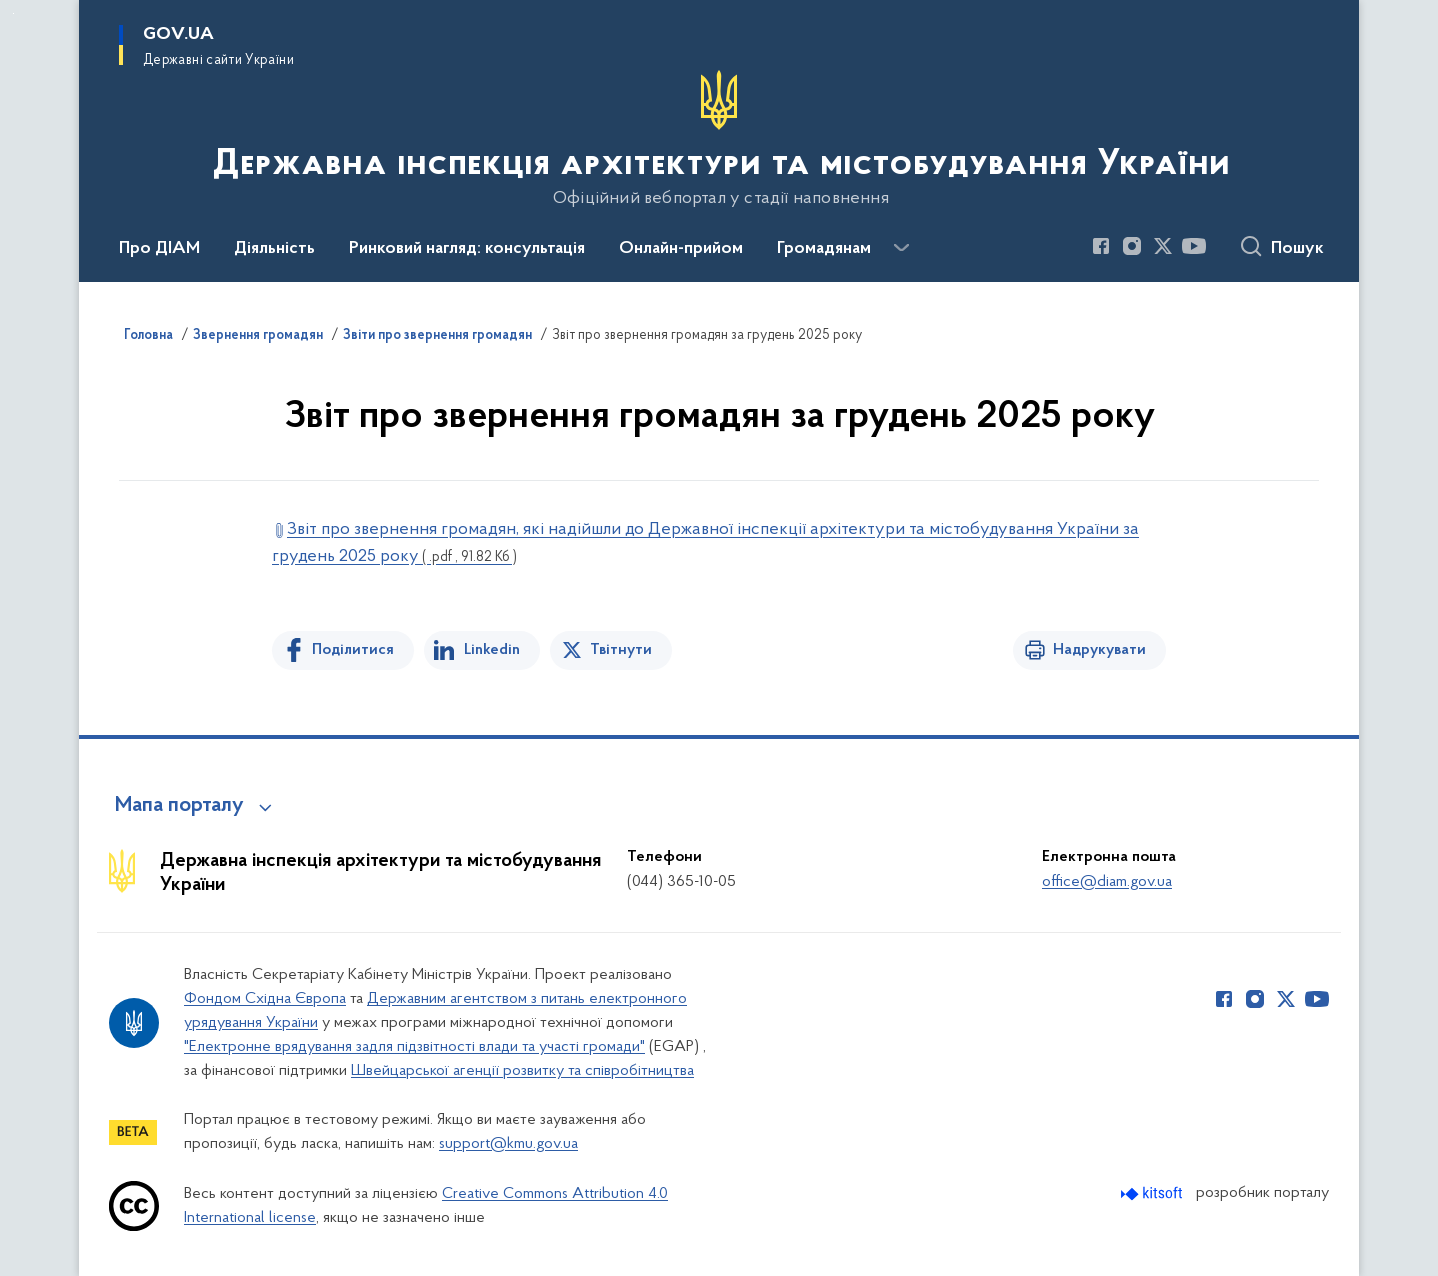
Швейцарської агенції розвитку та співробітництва (522, 1071)
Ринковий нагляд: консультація (467, 249)
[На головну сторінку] (719, 139)
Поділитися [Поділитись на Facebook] (353, 650)
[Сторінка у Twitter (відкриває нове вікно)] (1163, 246)
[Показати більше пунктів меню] (901, 248)
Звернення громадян (258, 336)
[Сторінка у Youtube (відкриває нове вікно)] (1194, 246)
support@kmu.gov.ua (508, 1144)
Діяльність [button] (274, 249)
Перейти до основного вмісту (13, 13)
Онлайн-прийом (681, 249)
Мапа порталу (179, 806)
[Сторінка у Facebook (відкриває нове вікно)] (1101, 246)
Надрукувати (1099, 650)
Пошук (1297, 249)
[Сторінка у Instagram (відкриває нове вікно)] (1132, 246)
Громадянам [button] (824, 249)
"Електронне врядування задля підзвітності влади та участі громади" (414, 1047)
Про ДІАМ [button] (159, 249)
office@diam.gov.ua (1107, 882)
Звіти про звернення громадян (437, 336)
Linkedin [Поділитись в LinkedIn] (492, 650)
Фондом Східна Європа (265, 999)
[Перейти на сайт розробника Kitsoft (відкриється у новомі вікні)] (1153, 1193)
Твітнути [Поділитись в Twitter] (621, 650)
